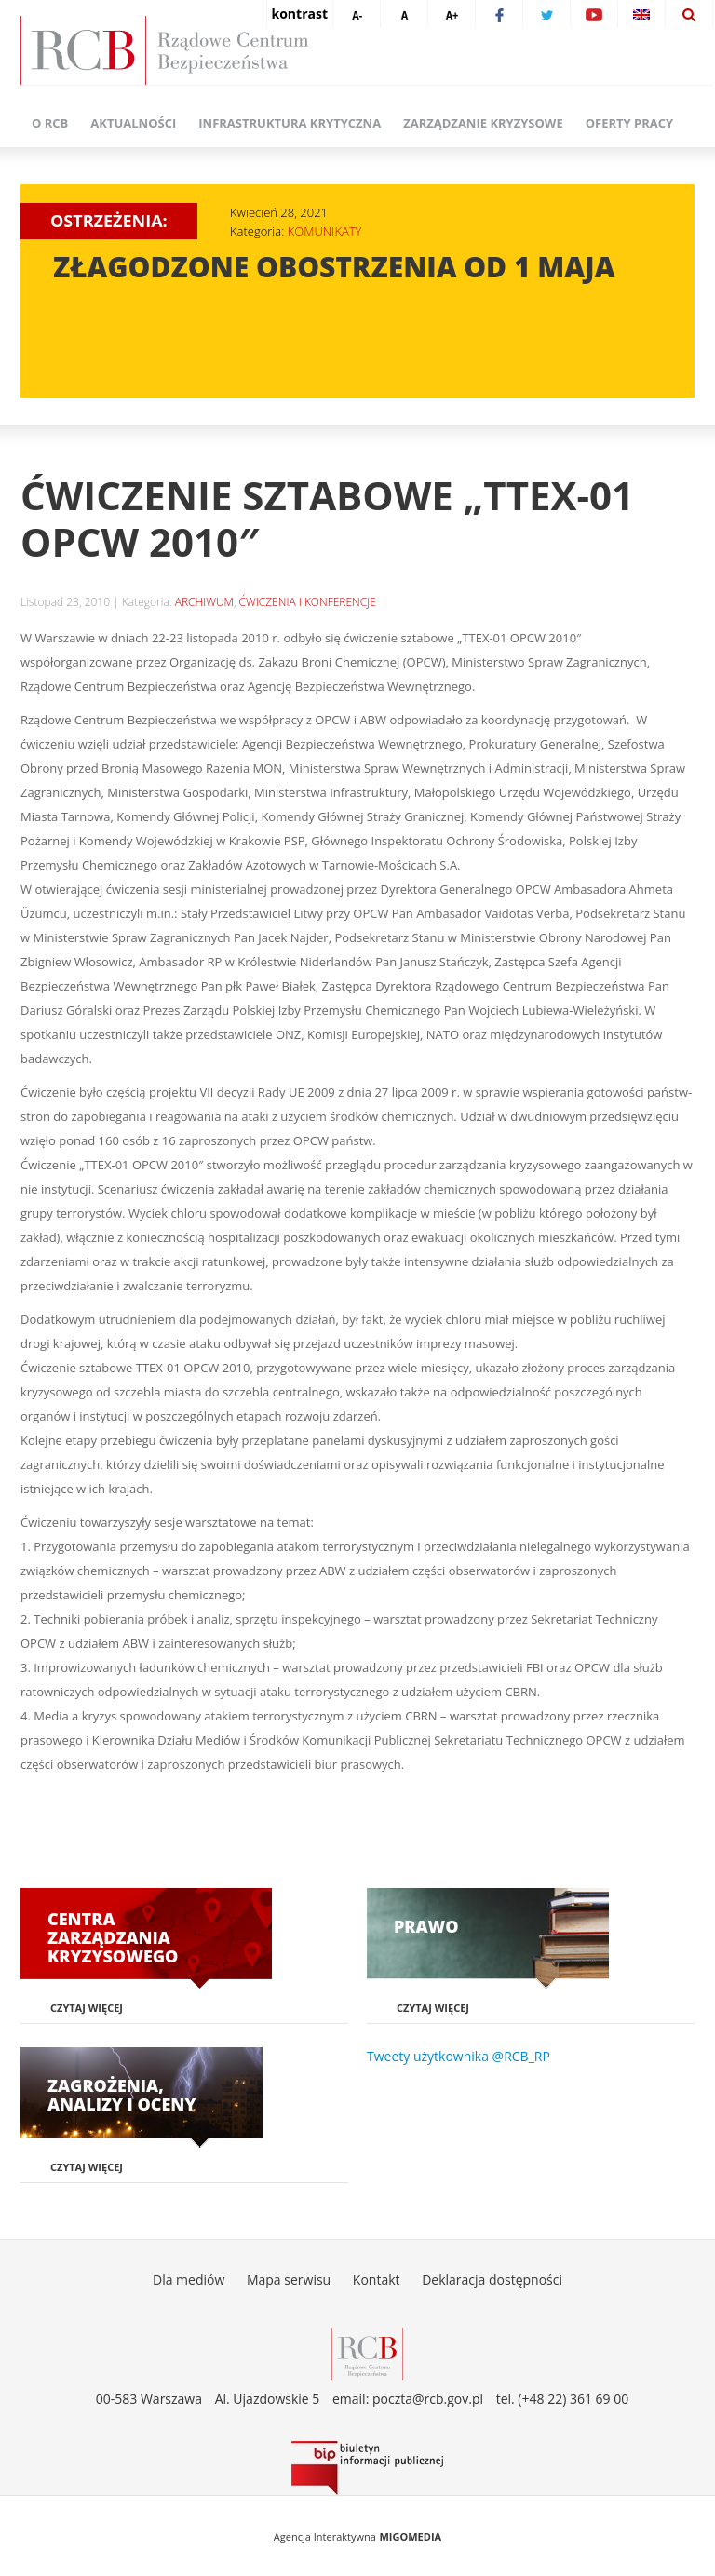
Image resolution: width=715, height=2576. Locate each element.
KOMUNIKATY (325, 231)
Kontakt (376, 2279)
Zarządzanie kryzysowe (483, 123)
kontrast (300, 13)
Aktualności (133, 123)
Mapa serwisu (289, 2279)
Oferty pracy (629, 123)
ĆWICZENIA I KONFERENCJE (307, 602)
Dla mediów (188, 2279)
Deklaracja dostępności (492, 2279)
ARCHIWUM (204, 602)
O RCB (50, 123)
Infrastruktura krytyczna (289, 123)
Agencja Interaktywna (325, 2536)
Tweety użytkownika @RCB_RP (458, 2056)
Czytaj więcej (86, 2008)
